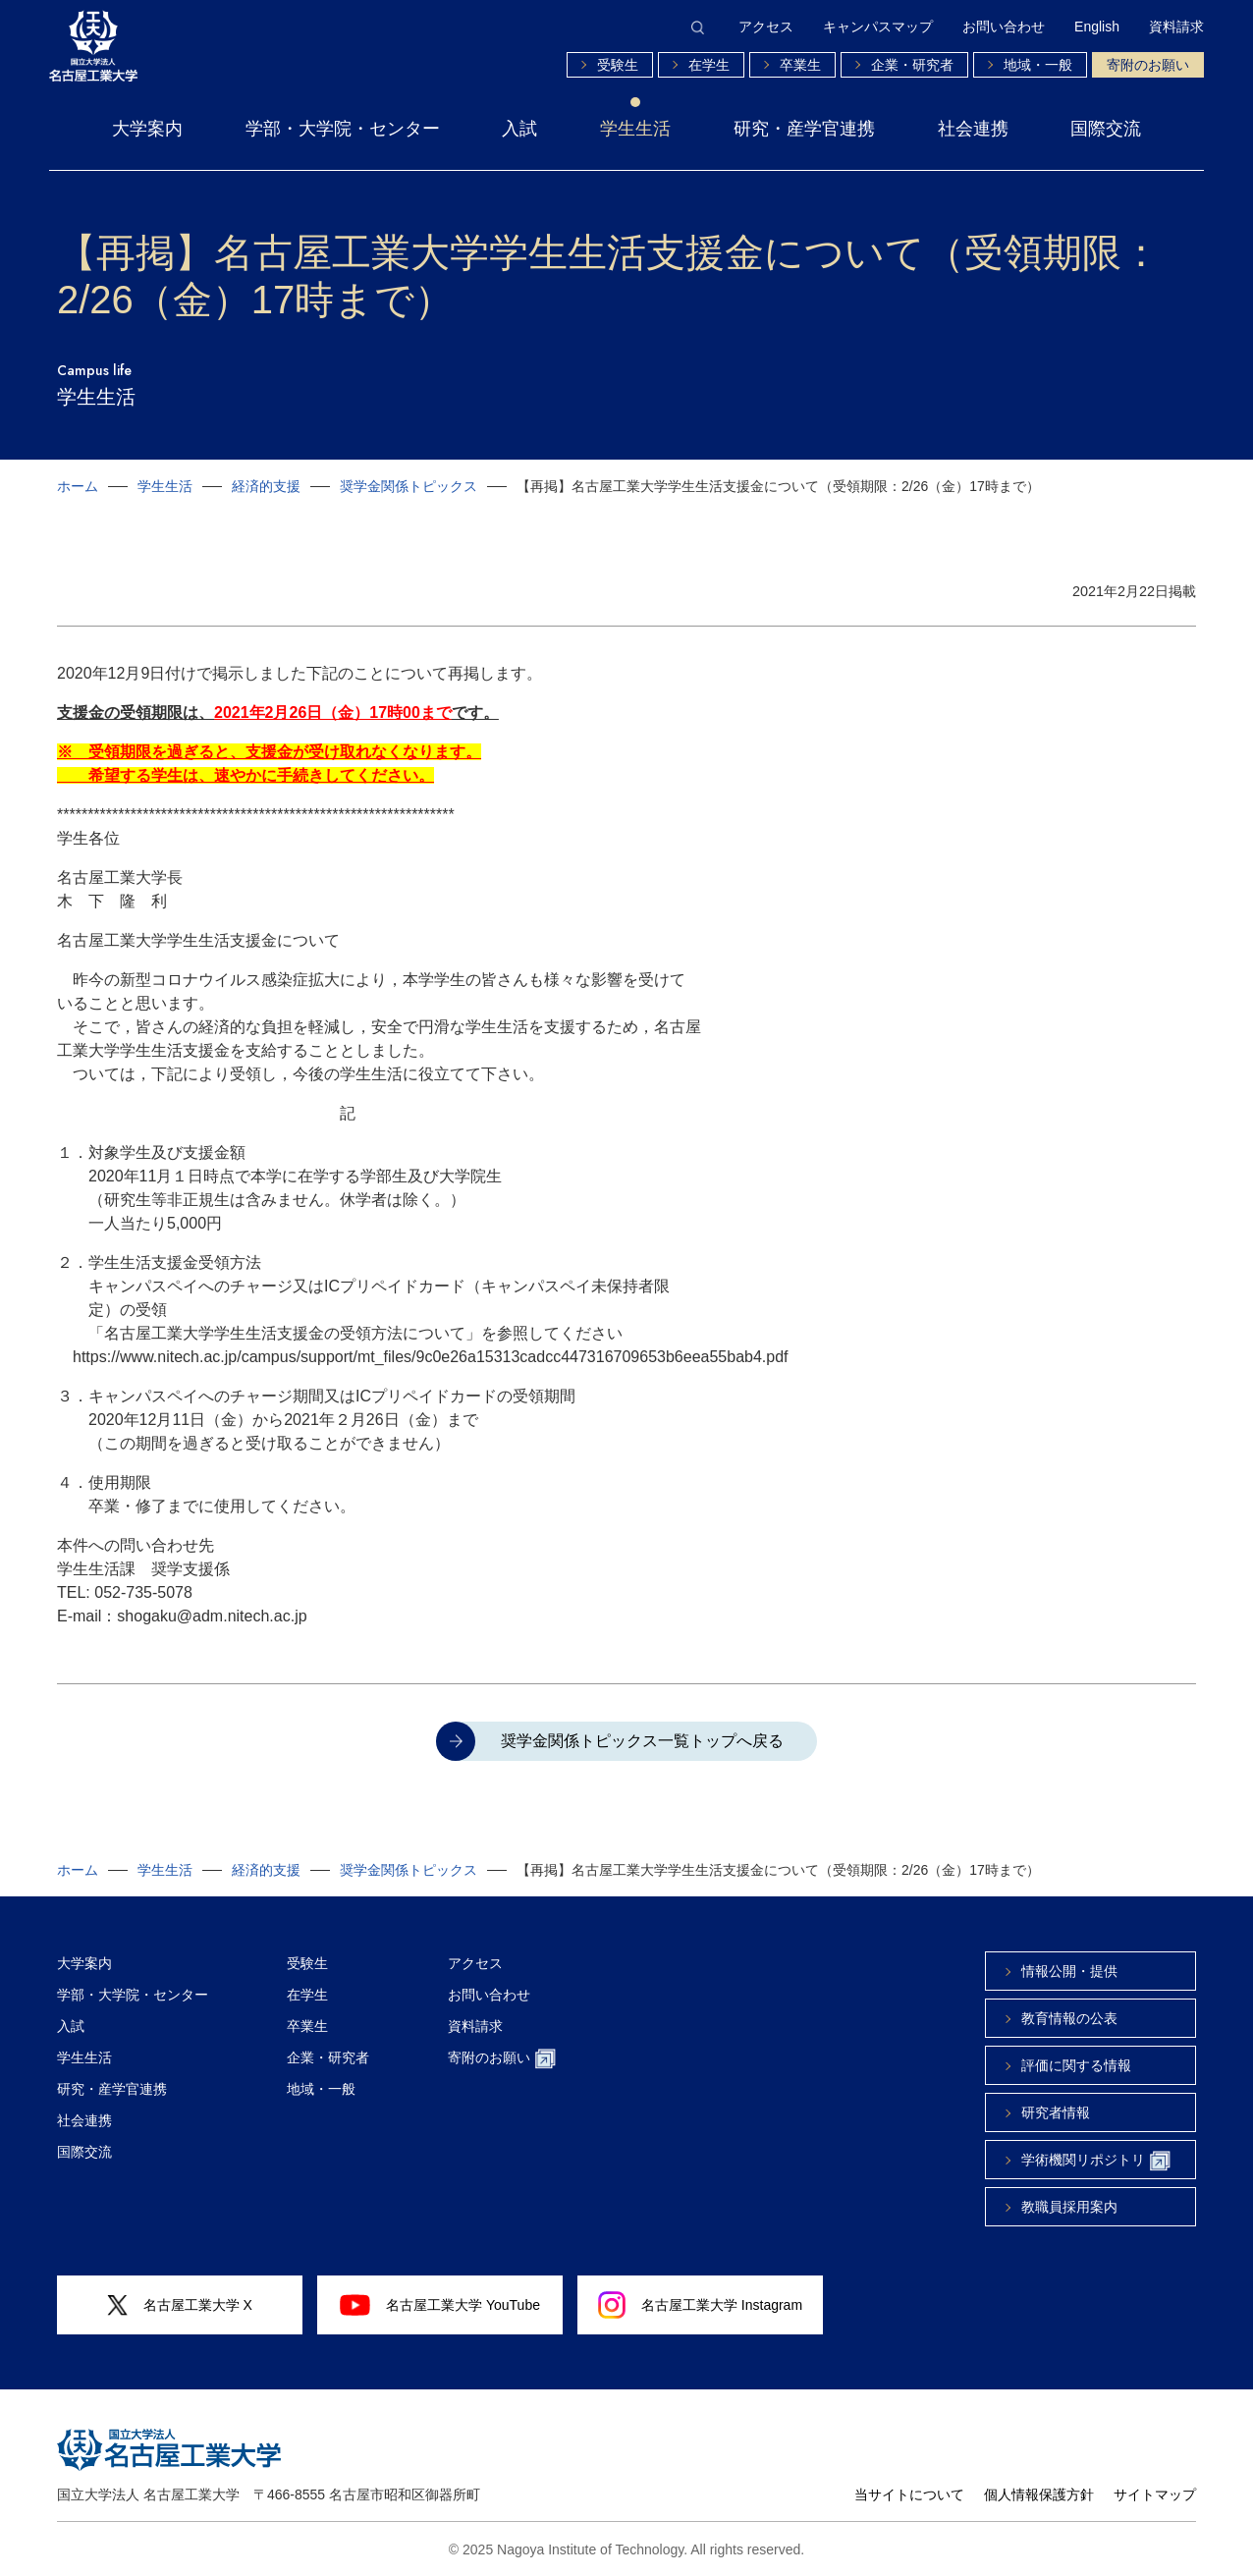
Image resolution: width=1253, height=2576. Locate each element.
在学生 (709, 65)
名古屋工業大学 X (179, 2305)
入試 (519, 128)
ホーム (77, 486)
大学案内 (147, 128)
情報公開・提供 (1069, 1971)
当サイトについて (909, 2494)
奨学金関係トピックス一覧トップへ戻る (642, 1740)
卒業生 (800, 65)
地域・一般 (1038, 65)
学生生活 (635, 128)
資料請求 (1176, 26)
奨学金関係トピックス (408, 486)
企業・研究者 (912, 65)
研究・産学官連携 (804, 128)
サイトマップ (1155, 2494)
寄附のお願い (1148, 65)
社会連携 (973, 128)
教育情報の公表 (1069, 2018)
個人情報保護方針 (1039, 2494)
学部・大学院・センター (342, 128)
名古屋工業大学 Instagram (700, 2305)
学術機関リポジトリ (1096, 2161)
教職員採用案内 (1069, 2207)
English (1096, 26)
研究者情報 (1055, 2112)
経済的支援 (266, 486)
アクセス (765, 26)
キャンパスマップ (878, 26)
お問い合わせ (1003, 26)
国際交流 (1105, 128)
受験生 (617, 65)
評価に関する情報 (1076, 2065)
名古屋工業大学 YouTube (440, 2305)
